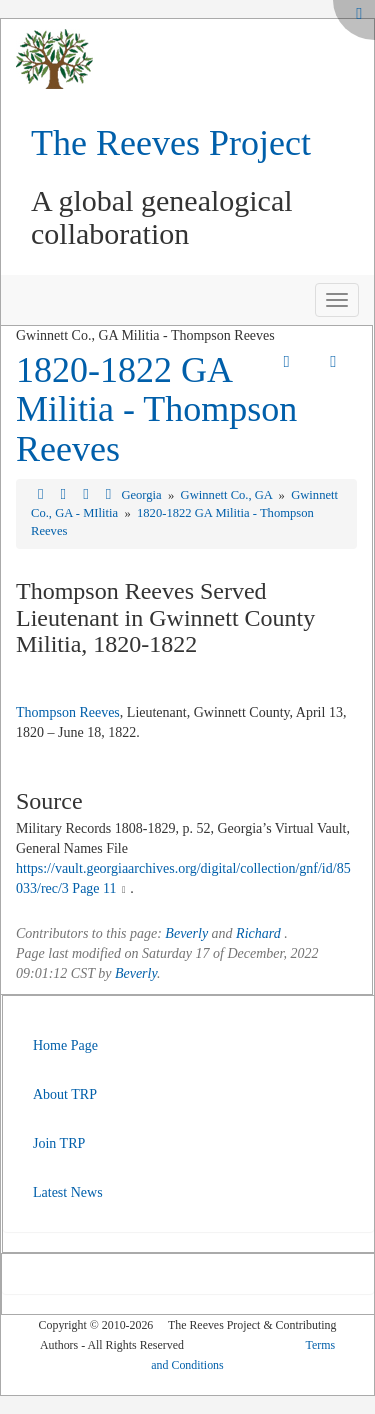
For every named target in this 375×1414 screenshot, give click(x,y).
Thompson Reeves (68, 712)
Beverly (186, 933)
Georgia (142, 495)
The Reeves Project (171, 143)
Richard (258, 933)
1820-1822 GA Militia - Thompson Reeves (156, 409)
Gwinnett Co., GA (228, 495)
